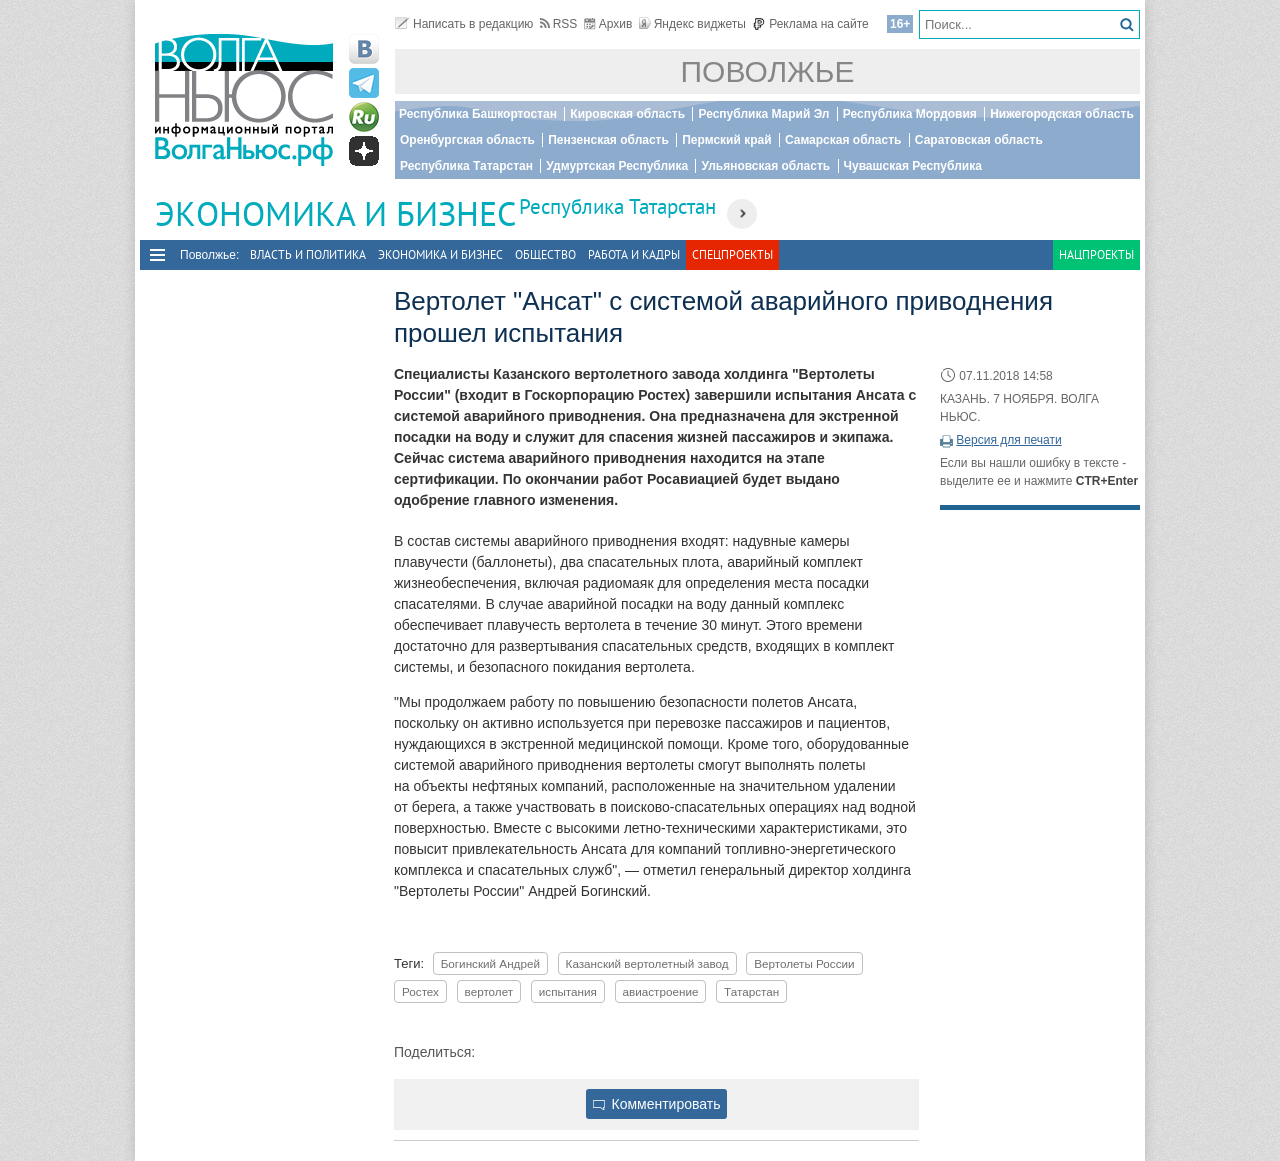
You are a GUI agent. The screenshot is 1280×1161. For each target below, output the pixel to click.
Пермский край (726, 140)
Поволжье (768, 71)
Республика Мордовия (910, 114)
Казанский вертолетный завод (647, 963)
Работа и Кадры (634, 254)
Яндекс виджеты (692, 24)
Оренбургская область (467, 140)
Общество (545, 254)
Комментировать (657, 1104)
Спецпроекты (732, 254)
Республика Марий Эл (763, 114)
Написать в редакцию (464, 24)
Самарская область (843, 140)
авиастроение (661, 991)
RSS (559, 24)
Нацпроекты (1096, 254)
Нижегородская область (1062, 114)
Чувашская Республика (913, 166)
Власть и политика (308, 254)
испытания (568, 991)
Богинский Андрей (490, 963)
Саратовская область (979, 140)
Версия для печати (1008, 440)
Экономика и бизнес (440, 254)
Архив (608, 24)
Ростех (420, 991)
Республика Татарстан (466, 166)
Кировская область (627, 114)
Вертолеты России (804, 963)
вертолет (489, 991)
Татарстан (751, 991)
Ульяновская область (765, 166)
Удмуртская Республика (617, 166)
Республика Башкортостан (478, 114)
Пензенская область (608, 140)
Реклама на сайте (810, 24)
